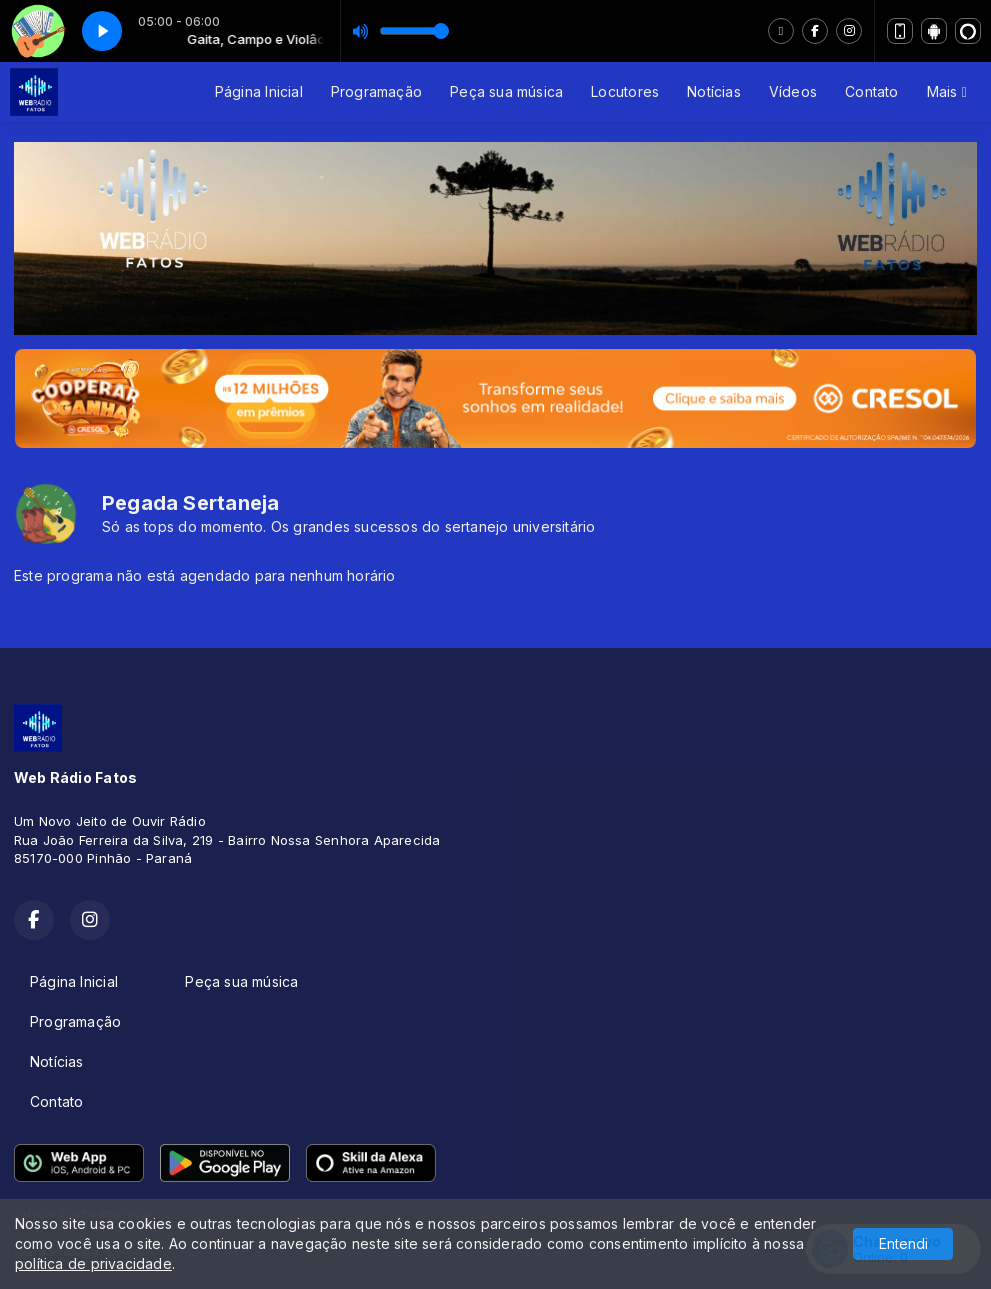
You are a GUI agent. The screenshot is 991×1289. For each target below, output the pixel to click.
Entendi (903, 1243)
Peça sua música (506, 91)
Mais (947, 91)
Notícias (714, 91)
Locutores (625, 91)
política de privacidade (93, 1263)
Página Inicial (259, 91)
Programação (376, 91)
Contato (871, 91)
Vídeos (793, 91)
